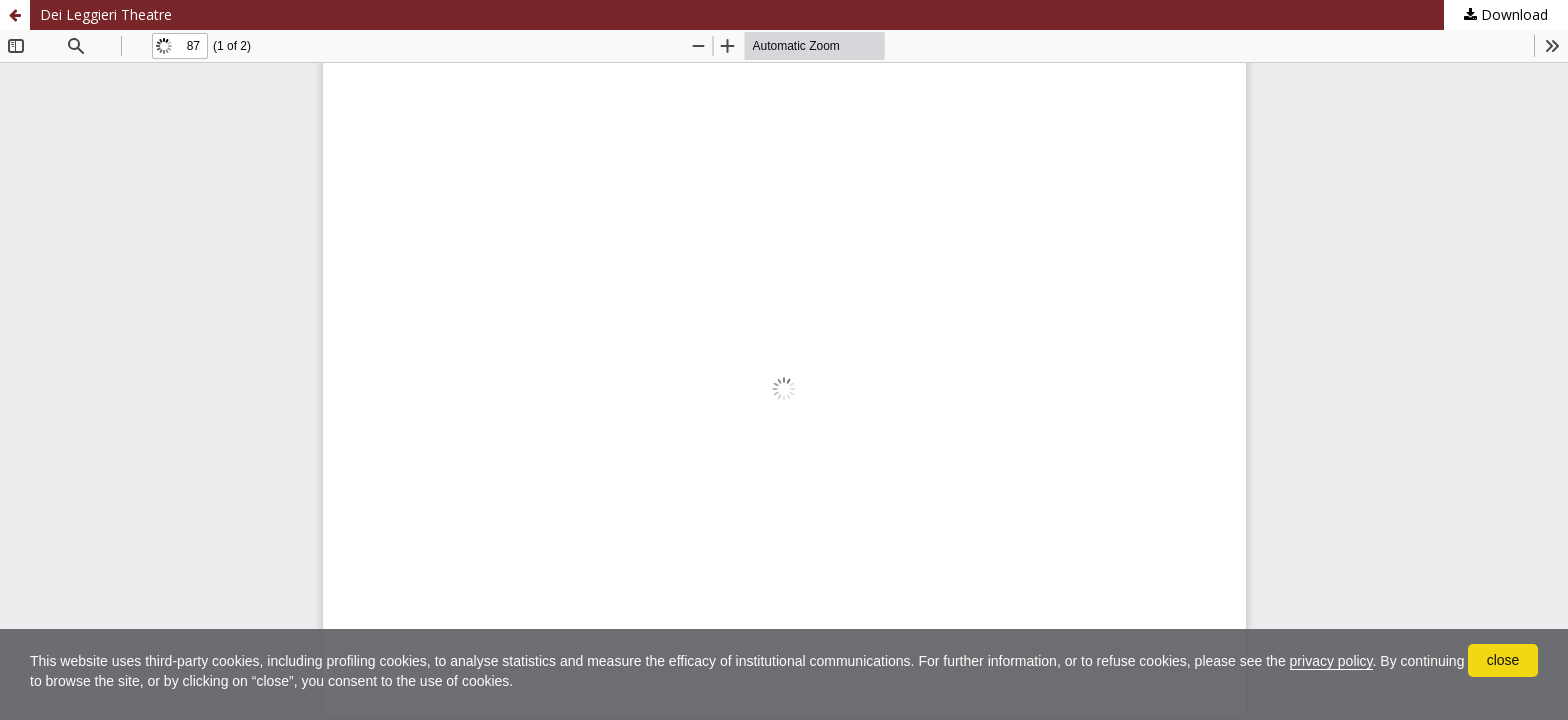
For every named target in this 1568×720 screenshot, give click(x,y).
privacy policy (1331, 661)
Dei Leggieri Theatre (106, 14)
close (1503, 660)
